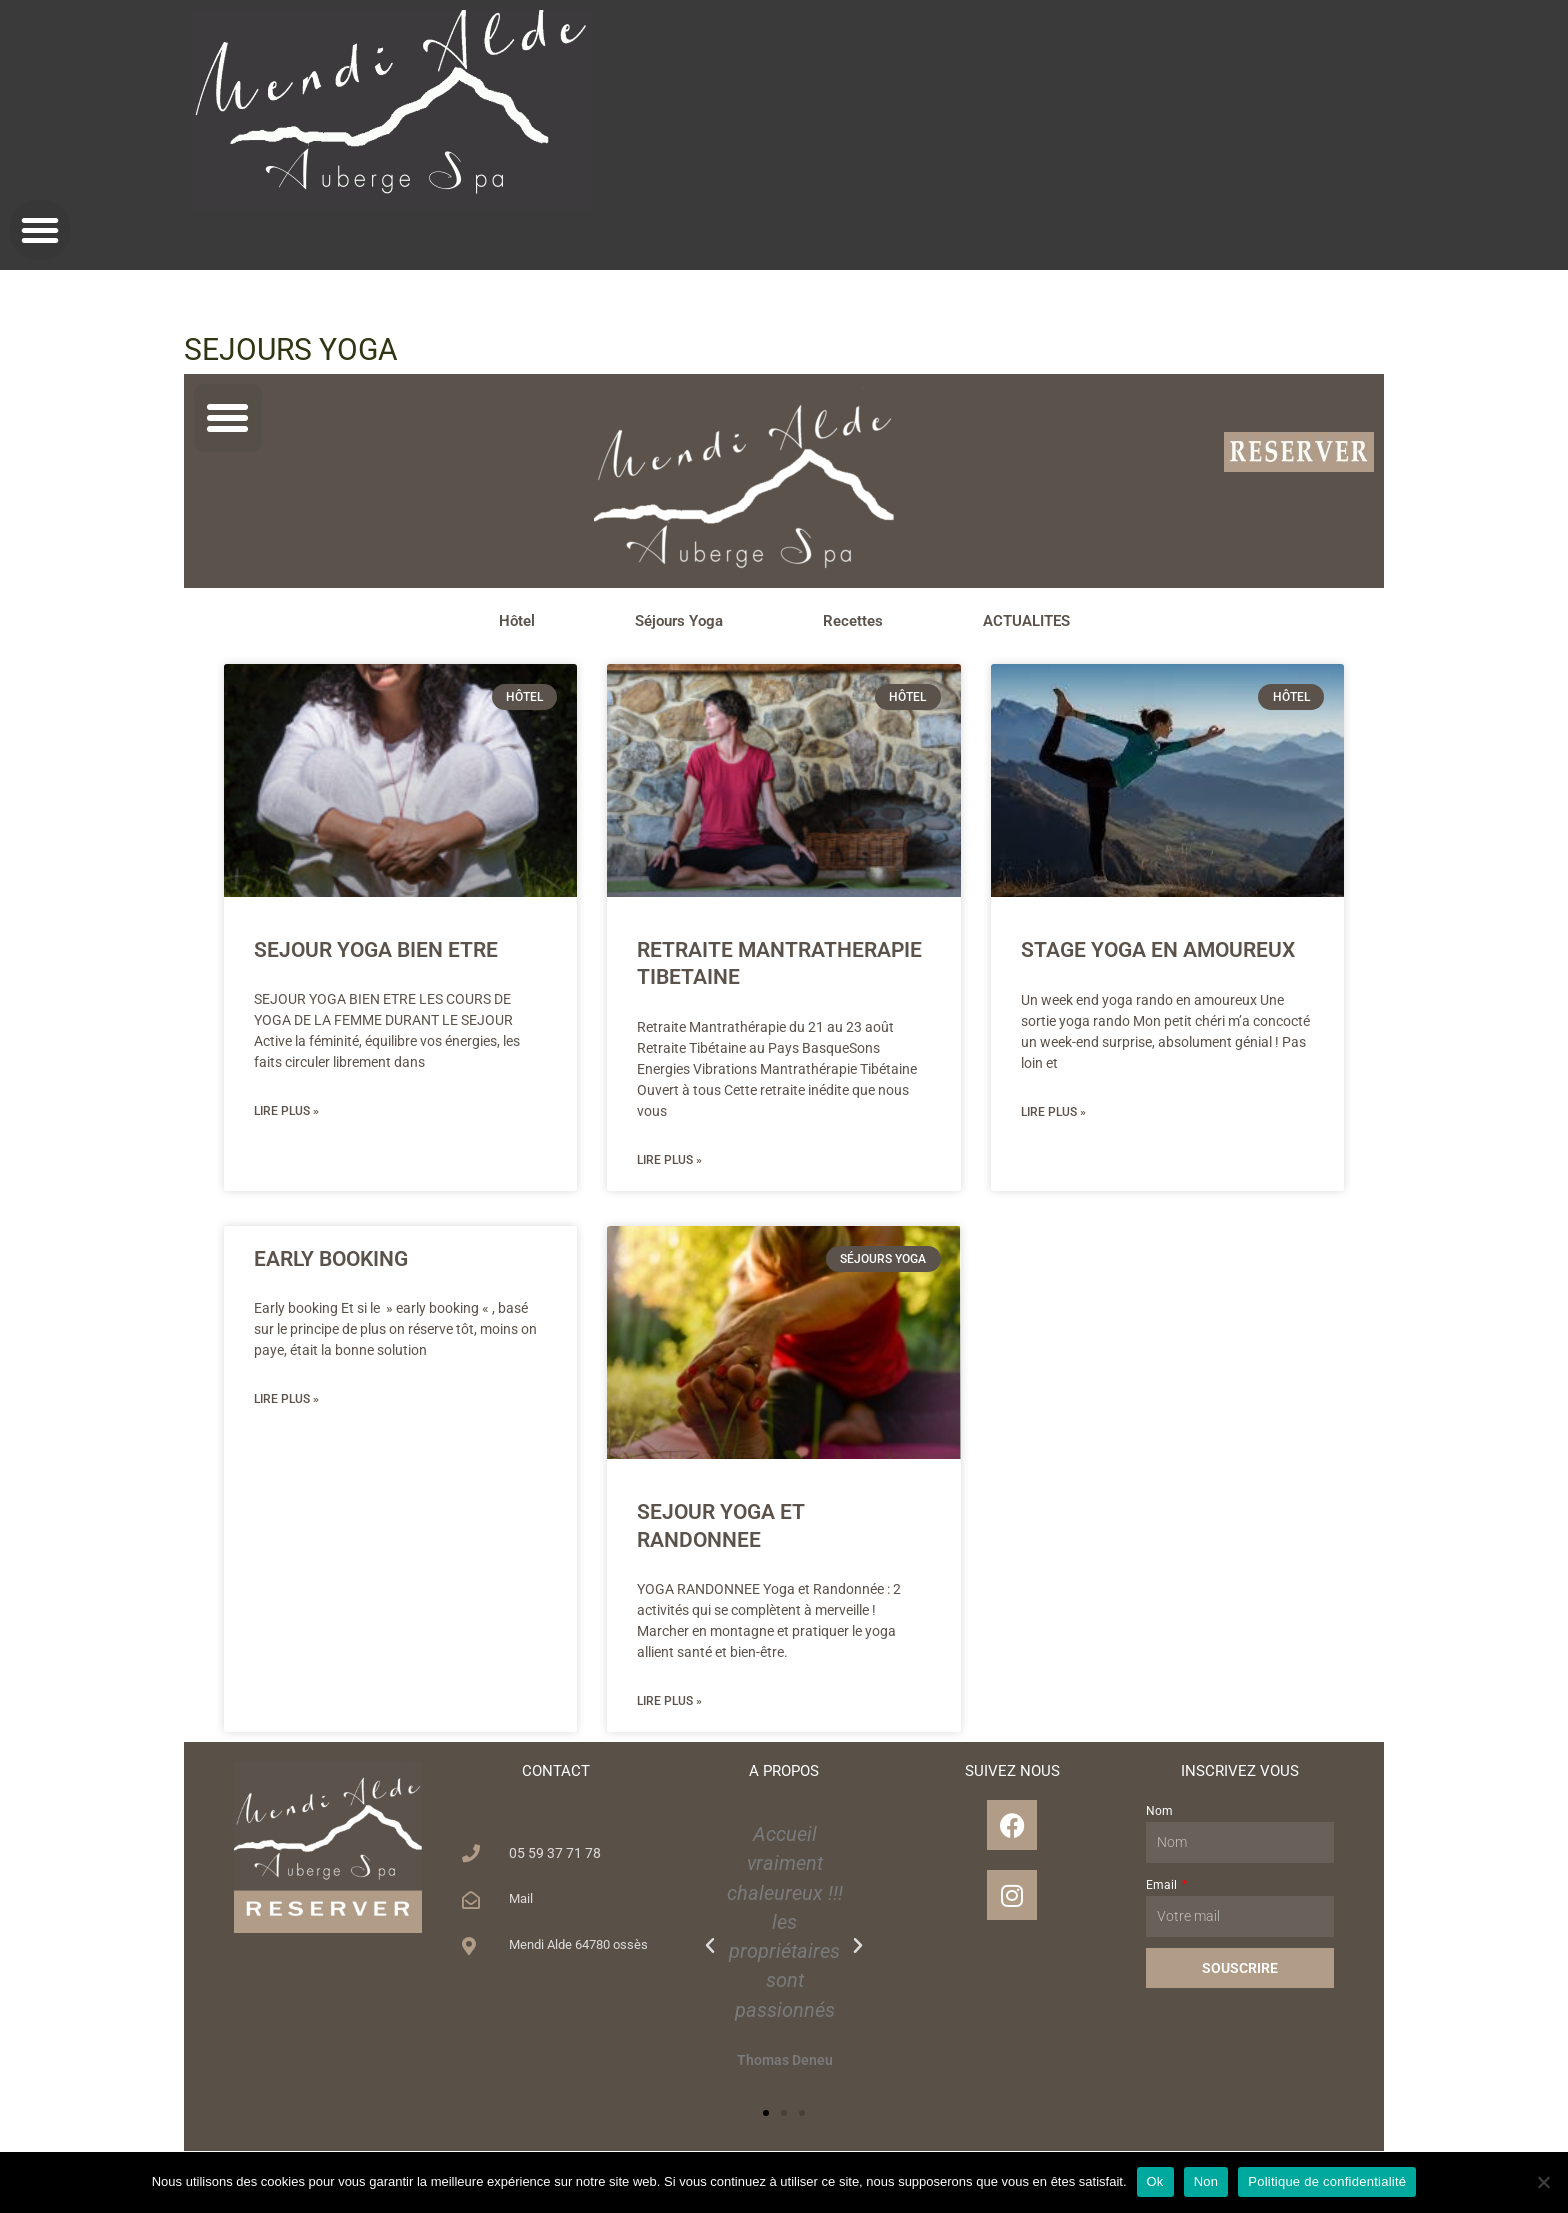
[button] (40, 230)
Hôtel (517, 621)
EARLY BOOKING (331, 1260)
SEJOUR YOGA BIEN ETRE (376, 950)
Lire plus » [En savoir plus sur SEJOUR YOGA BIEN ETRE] (286, 1112)
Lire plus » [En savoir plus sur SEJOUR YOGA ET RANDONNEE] (669, 1703)
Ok (1155, 2181)
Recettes (853, 621)
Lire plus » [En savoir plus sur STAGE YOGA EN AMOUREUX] (1053, 1113)
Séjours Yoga (679, 621)
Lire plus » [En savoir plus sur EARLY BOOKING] (286, 1401)
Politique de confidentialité (1327, 2181)
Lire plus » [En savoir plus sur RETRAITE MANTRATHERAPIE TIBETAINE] (669, 1161)
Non (1206, 2181)
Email (1163, 1887)
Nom (1159, 1813)
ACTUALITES (1026, 621)
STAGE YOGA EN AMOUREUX (1158, 950)
